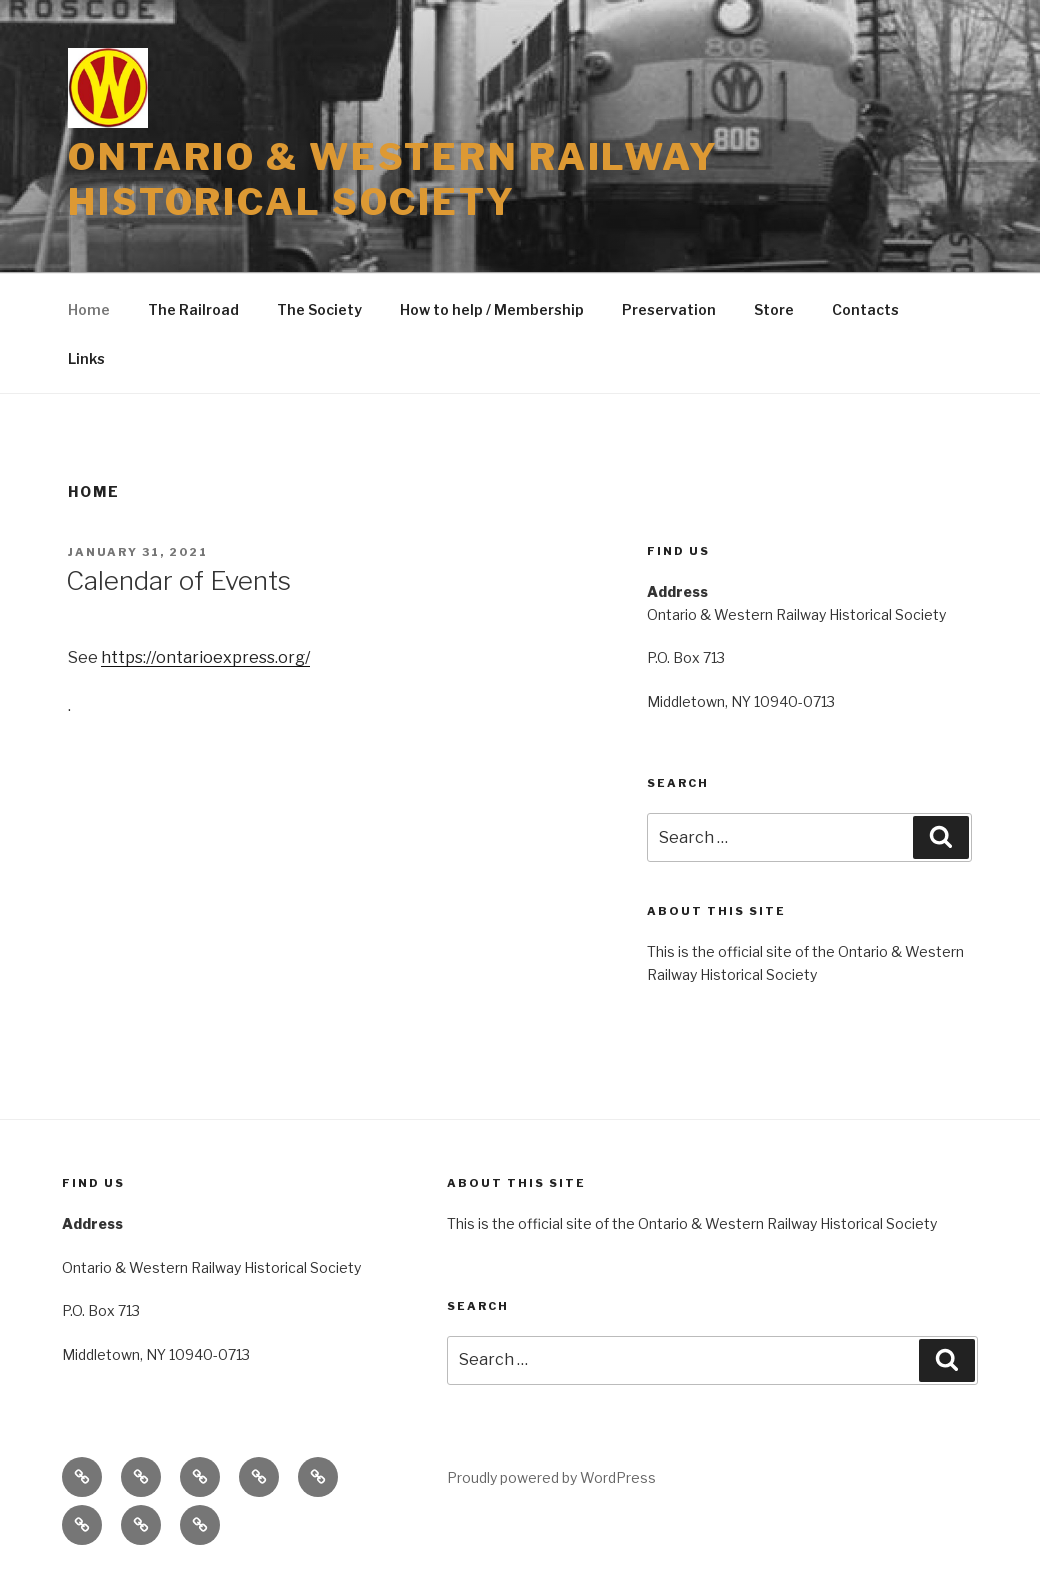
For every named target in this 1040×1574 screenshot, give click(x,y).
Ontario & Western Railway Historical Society (393, 179)
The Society (319, 309)
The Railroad (193, 309)
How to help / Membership (492, 309)
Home (89, 309)
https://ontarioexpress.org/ (205, 657)
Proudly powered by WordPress (551, 1477)
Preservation (669, 309)
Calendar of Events (178, 580)
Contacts (865, 309)
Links (86, 358)
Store (774, 309)
